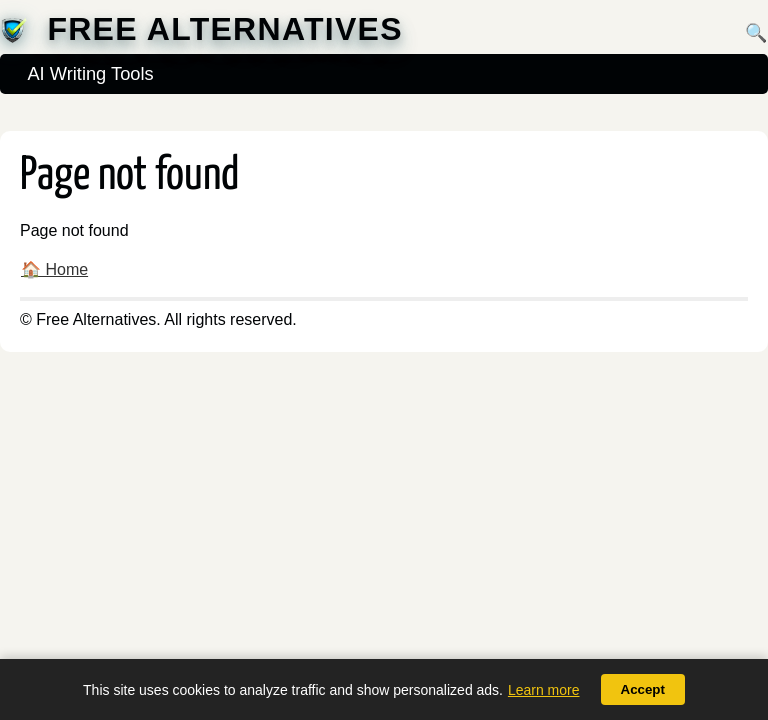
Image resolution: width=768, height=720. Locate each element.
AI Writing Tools (90, 73)
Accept (643, 689)
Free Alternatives (224, 29)
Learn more (544, 690)
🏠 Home (54, 269)
